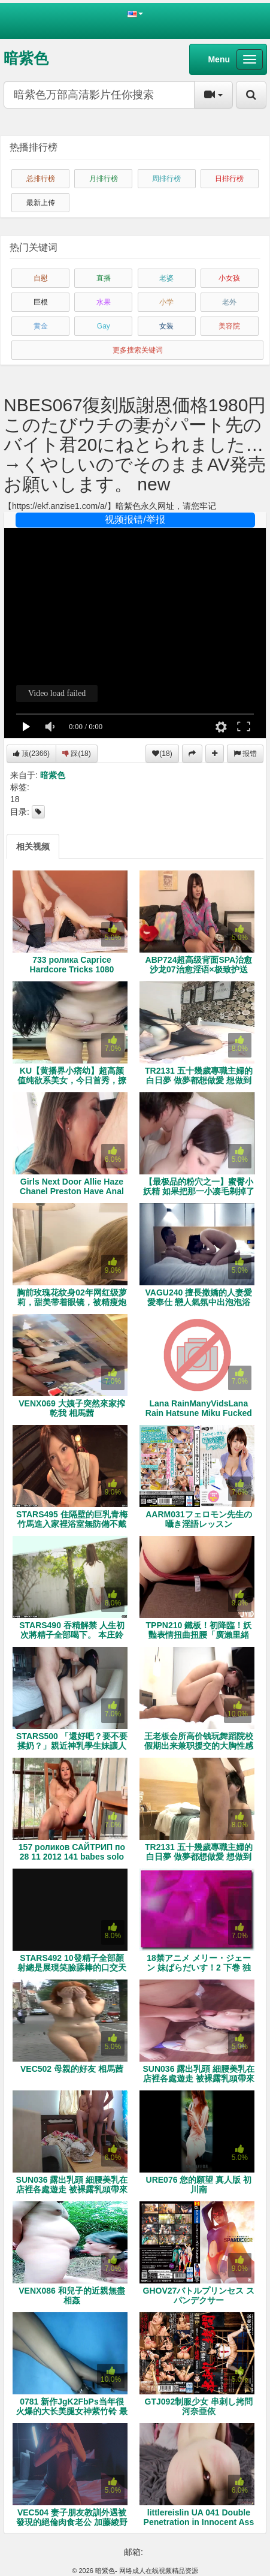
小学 (166, 302)
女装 (166, 326)
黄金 (41, 326)
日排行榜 (229, 178)
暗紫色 (26, 58)
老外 (229, 302)
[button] (135, 13)
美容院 (229, 326)
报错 (245, 753)
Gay (103, 326)
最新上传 (40, 202)
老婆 (166, 278)
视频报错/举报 (135, 519)
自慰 (41, 278)
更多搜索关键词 (138, 350)
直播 (103, 278)
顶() (31, 753)
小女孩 (229, 278)
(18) (162, 753)
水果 (103, 302)
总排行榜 (40, 178)
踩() (76, 753)
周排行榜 (166, 178)
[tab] (33, 846)
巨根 (41, 302)
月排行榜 (103, 178)
